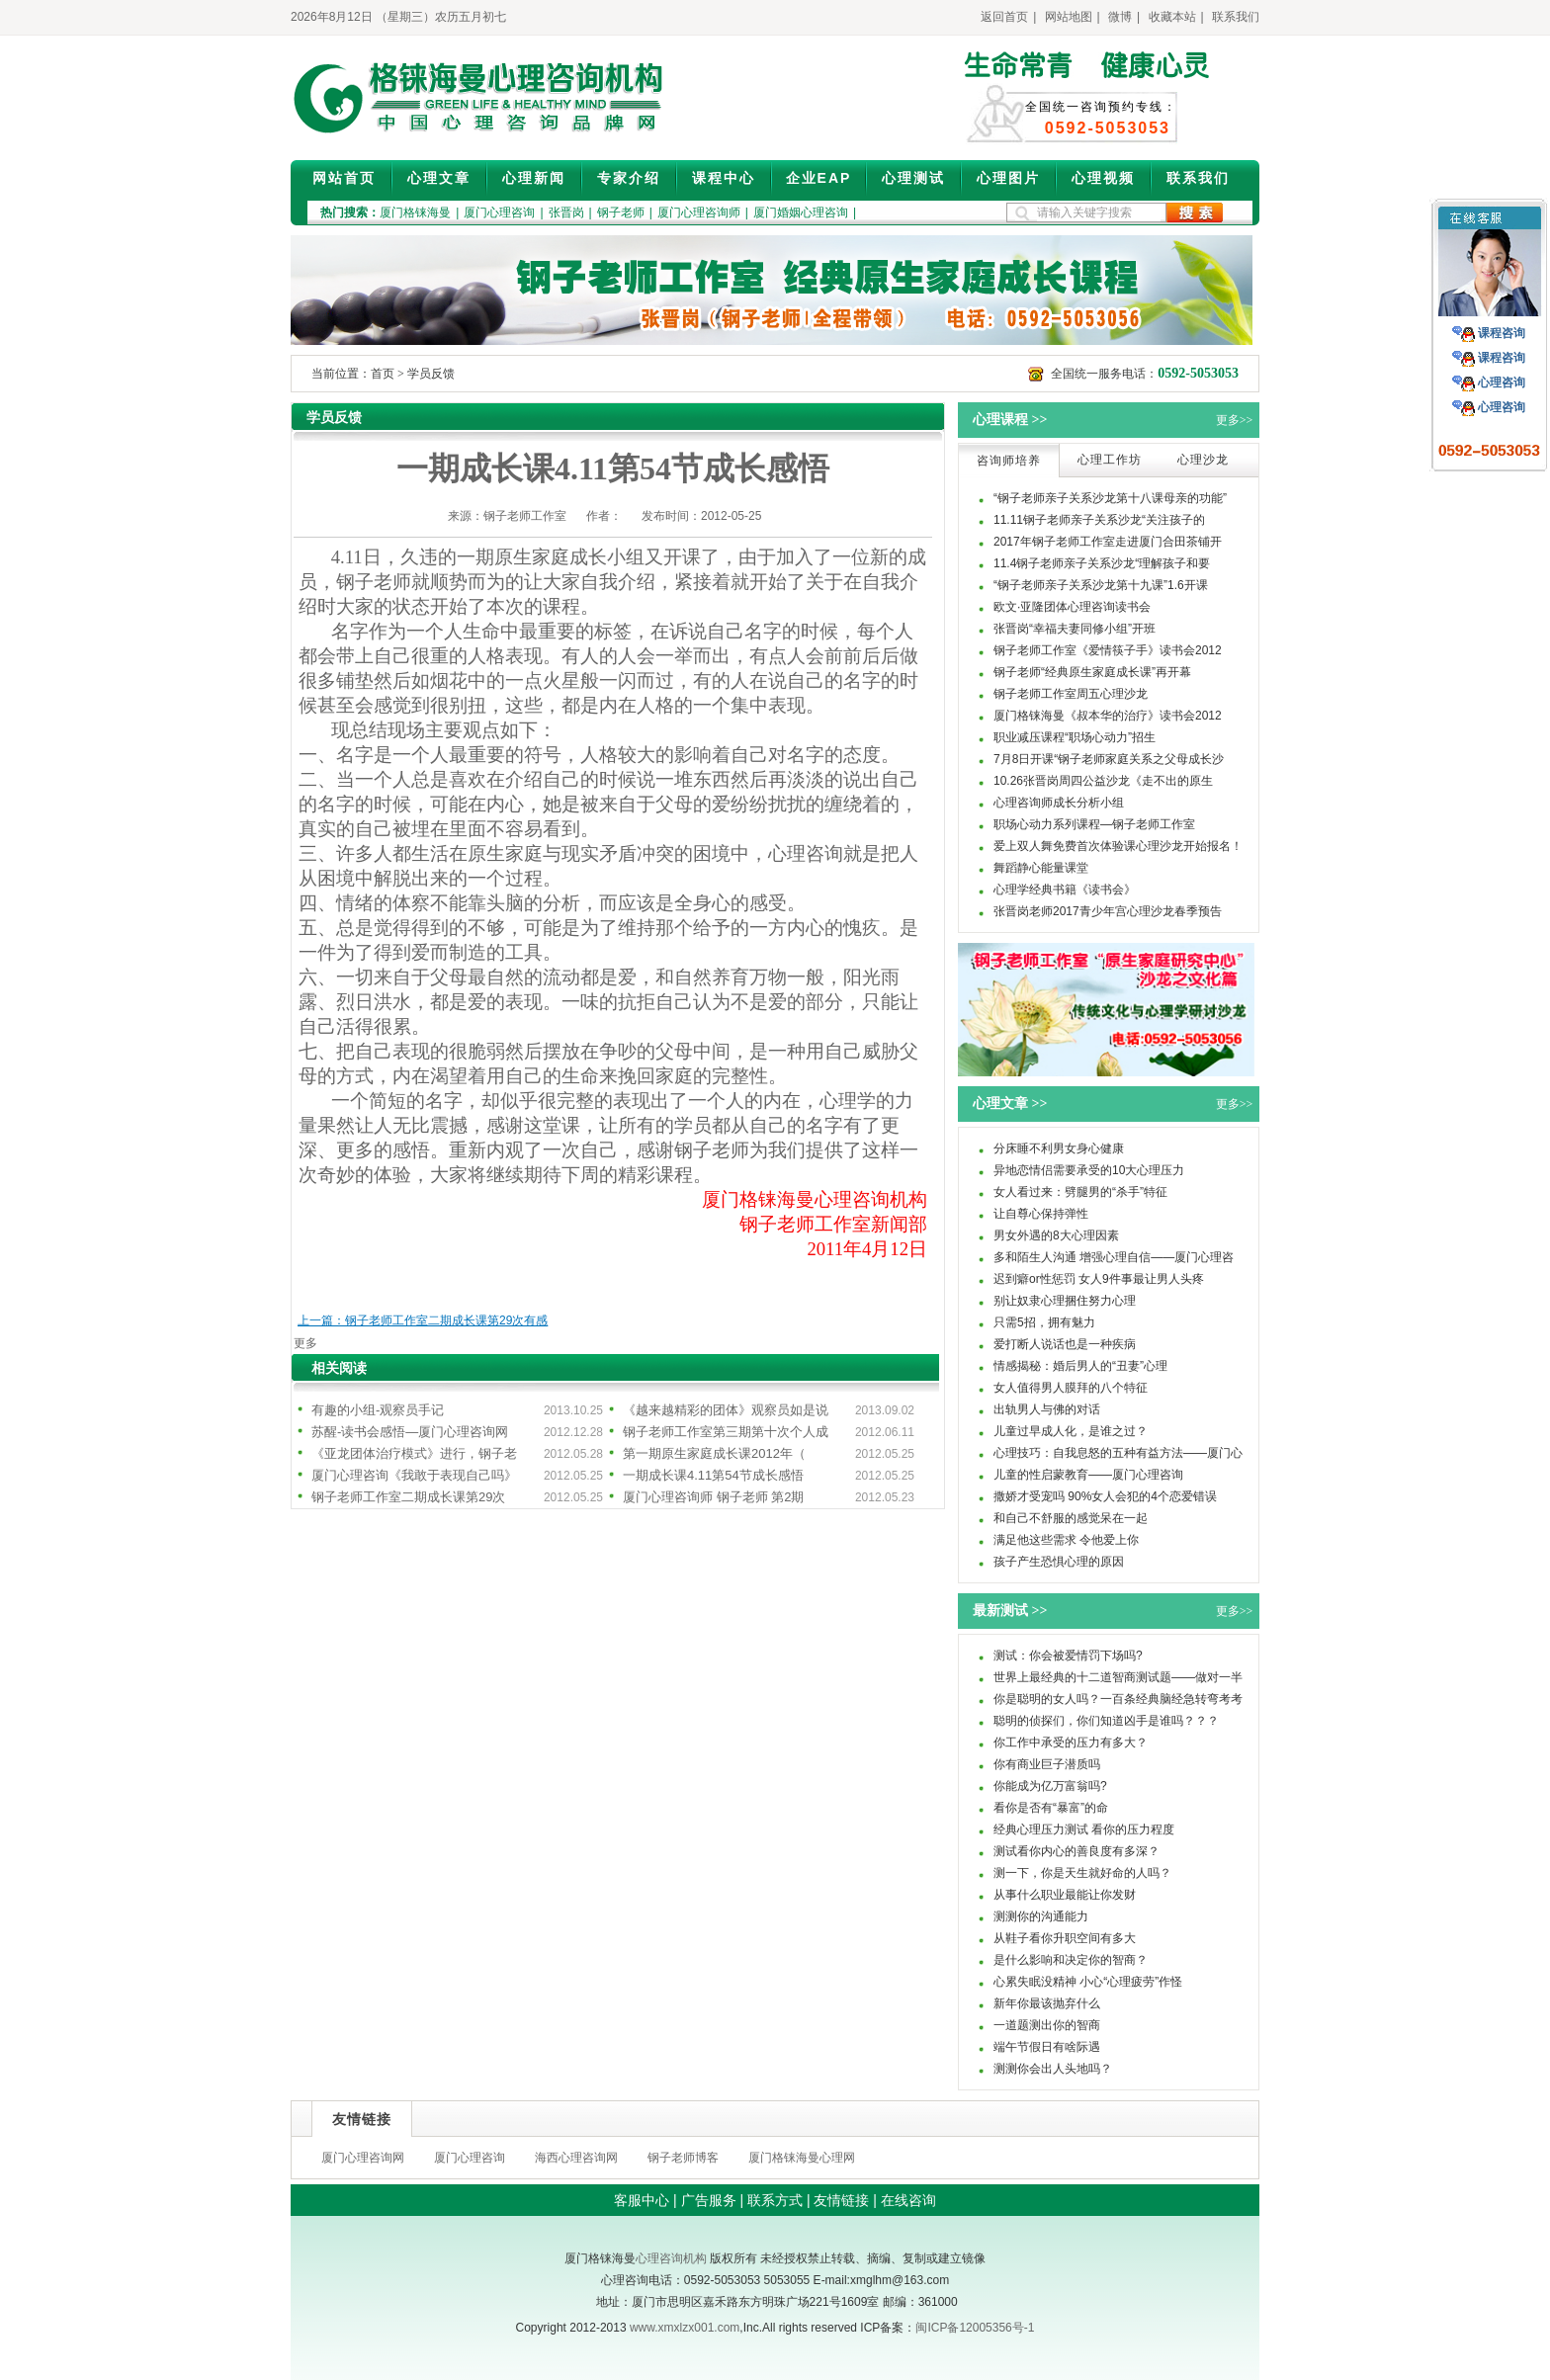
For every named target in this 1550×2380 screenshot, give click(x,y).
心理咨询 (1501, 382)
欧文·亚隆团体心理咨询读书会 (1072, 607)
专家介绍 (628, 178)
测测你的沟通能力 (1040, 1916)
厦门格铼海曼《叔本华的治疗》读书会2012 (1107, 715)
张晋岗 (566, 212)
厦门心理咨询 (499, 212)
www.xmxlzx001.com (684, 2328)
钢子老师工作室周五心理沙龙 (1070, 694)
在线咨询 (908, 2200)
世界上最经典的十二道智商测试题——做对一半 (1118, 1677)
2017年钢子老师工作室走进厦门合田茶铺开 (1107, 542)
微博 (1120, 17)
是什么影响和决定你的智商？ (1070, 1960)
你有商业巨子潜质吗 (1046, 1764)
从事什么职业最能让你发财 (1064, 1895)
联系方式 (775, 2200)
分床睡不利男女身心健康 (1058, 1148)
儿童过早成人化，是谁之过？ (1070, 1431)
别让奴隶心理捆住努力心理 (1064, 1301)
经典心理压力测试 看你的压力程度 (1083, 1829)
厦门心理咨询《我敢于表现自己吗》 (414, 1475)
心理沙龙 (1203, 460)
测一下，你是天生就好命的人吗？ (1082, 1873)
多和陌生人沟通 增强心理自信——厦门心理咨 (1113, 1257)
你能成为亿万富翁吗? (1050, 1786)
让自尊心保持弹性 (1040, 1214)
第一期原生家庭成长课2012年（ (714, 1453)
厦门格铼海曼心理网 (801, 2158)
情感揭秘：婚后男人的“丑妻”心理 (1080, 1366)
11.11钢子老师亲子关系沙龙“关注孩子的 (1099, 520)
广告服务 (708, 2200)
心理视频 (1103, 178)
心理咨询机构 (671, 2258)
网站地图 (1068, 17)
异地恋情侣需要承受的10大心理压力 (1088, 1170)
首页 (382, 374)
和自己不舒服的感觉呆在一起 (1070, 1518)
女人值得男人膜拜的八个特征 (1070, 1388)
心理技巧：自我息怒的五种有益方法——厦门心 (1118, 1453)
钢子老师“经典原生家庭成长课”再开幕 (1092, 672)
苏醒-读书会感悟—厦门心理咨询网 (409, 1431)
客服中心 (641, 2200)
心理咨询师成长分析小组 (1058, 802)
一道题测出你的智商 (1046, 2025)
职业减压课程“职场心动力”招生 (1074, 737)
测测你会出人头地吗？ (1052, 2069)
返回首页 (1004, 17)
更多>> (1234, 420)
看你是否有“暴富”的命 (1050, 1808)
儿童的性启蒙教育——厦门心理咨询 (1088, 1475)
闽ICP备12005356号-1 (974, 2328)
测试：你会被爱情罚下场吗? (1068, 1655)
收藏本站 (1172, 17)
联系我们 (1235, 17)
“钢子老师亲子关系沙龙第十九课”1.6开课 (1100, 585)
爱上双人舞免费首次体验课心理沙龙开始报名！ (1118, 846)
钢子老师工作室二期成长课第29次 (408, 1496)
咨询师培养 (1009, 461)
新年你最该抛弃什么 (1046, 2003)
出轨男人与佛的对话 (1046, 1409)
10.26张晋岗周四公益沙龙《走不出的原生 (1103, 781)
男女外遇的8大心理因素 (1056, 1235)
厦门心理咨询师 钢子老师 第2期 (713, 1496)
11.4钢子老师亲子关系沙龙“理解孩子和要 (1101, 563)
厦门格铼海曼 (415, 212)
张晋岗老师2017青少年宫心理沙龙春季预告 (1107, 911)
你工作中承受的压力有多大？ (1070, 1742)
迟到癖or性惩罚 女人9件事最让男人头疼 (1098, 1279)
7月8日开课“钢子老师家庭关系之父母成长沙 (1108, 759)
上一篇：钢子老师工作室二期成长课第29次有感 (423, 1320)
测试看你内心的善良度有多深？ (1076, 1851)
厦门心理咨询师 (698, 212)
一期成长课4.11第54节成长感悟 (713, 1475)
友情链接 (841, 2200)
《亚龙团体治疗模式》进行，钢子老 (414, 1453)
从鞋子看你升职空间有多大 (1064, 1938)
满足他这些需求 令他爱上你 (1066, 1540)
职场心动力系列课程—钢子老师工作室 (1094, 824)
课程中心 (723, 178)
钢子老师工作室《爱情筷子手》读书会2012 (1107, 650)
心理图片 (1008, 178)
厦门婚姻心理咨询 (800, 212)
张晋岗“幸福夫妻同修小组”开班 (1074, 629)
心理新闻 (533, 178)
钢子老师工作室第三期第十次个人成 (725, 1431)
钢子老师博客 (683, 2158)
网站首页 (344, 178)
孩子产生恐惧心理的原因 (1058, 1562)
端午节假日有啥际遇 (1046, 2047)
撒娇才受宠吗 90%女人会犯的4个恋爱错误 (1105, 1496)
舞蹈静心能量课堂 (1040, 868)
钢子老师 (621, 212)
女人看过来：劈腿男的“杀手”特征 (1080, 1192)
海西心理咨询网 (576, 2158)
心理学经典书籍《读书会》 (1064, 889)
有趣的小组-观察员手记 (377, 1409)
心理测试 (913, 178)
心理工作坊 (1109, 460)
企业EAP (819, 178)
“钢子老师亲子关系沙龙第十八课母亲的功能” (1110, 498)
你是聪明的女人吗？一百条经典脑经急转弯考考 (1118, 1699)
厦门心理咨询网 (362, 2158)
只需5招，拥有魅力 (1044, 1322)
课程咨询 (1501, 333)
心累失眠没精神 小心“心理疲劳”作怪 (1087, 1982)
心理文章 (439, 178)
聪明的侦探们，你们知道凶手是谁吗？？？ (1106, 1721)
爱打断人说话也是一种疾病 (1064, 1344)
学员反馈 (431, 374)
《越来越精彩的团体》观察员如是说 (725, 1409)
